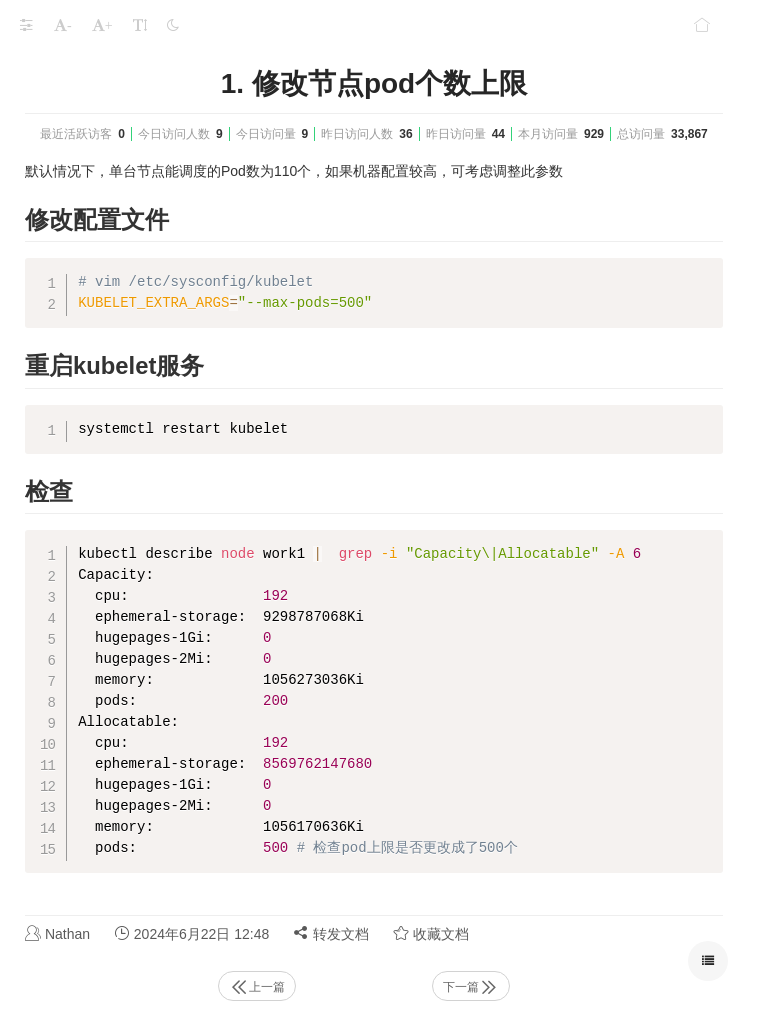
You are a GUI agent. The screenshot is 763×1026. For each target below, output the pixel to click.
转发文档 (331, 933)
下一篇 (471, 987)
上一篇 (257, 987)
